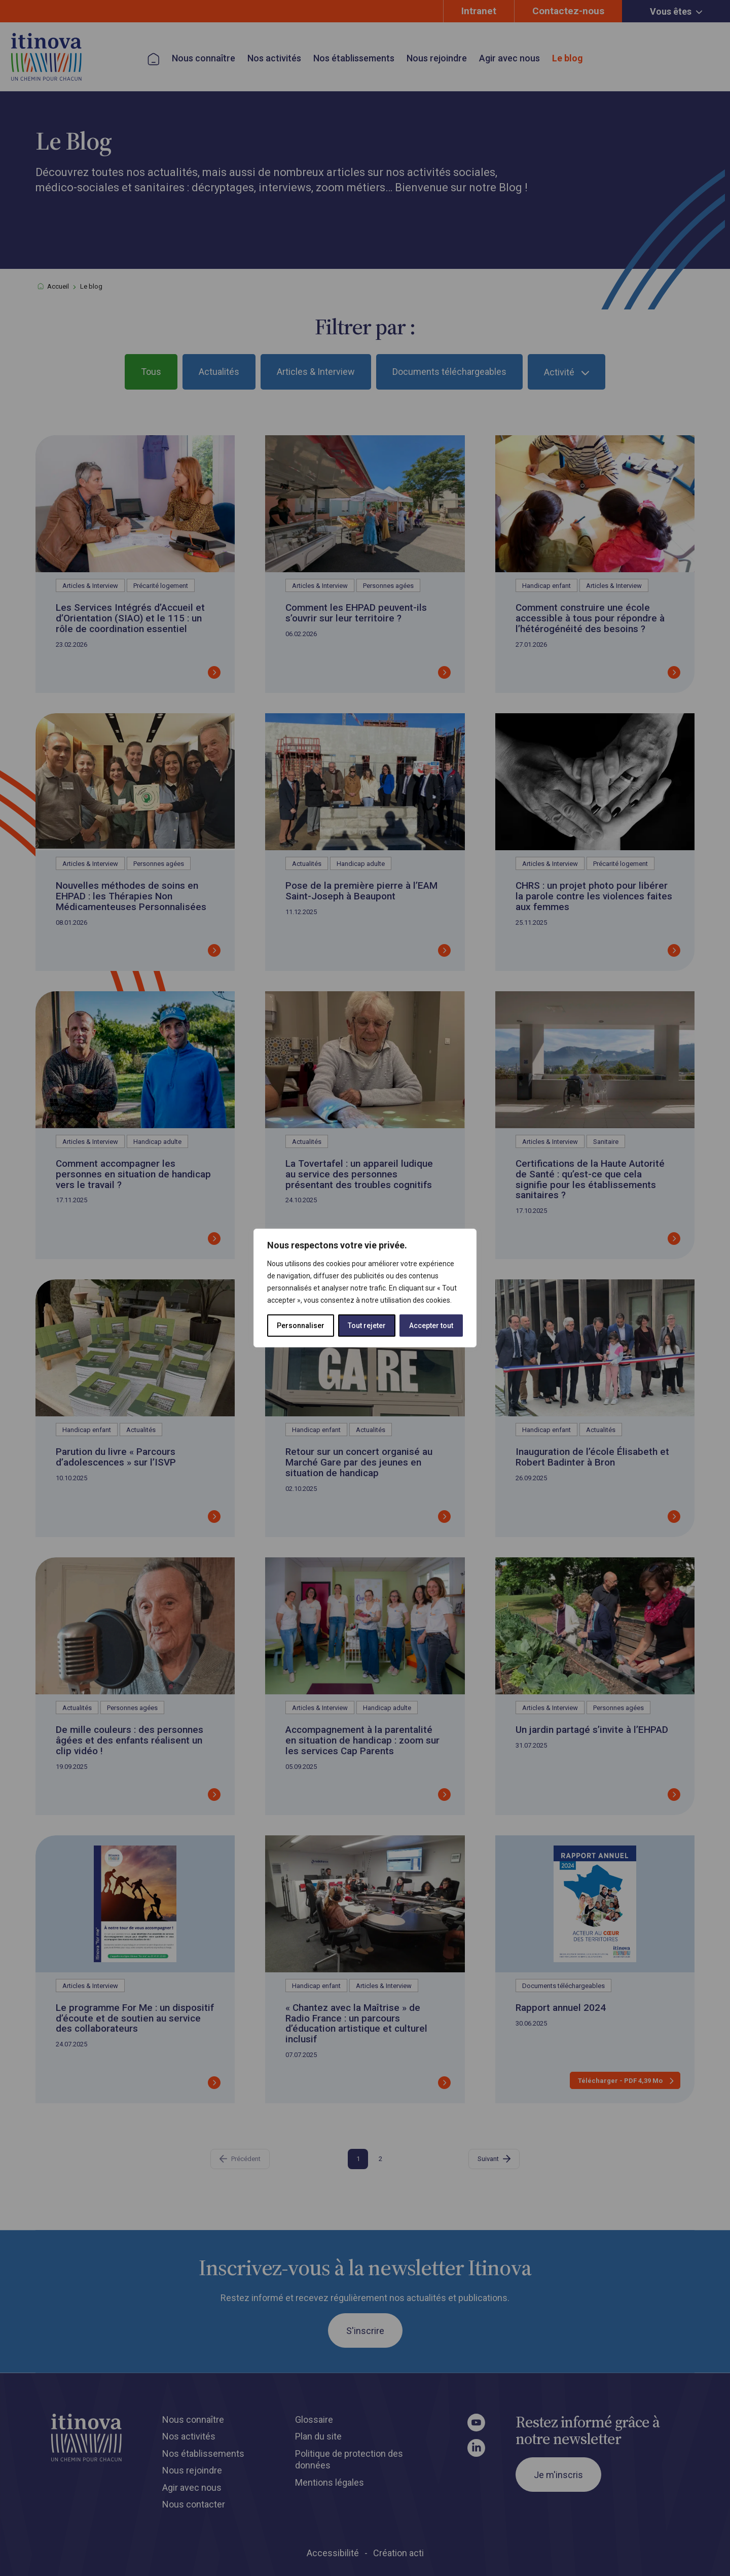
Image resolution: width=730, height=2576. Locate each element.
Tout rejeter (367, 1325)
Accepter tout (431, 1325)
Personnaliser (300, 1325)
